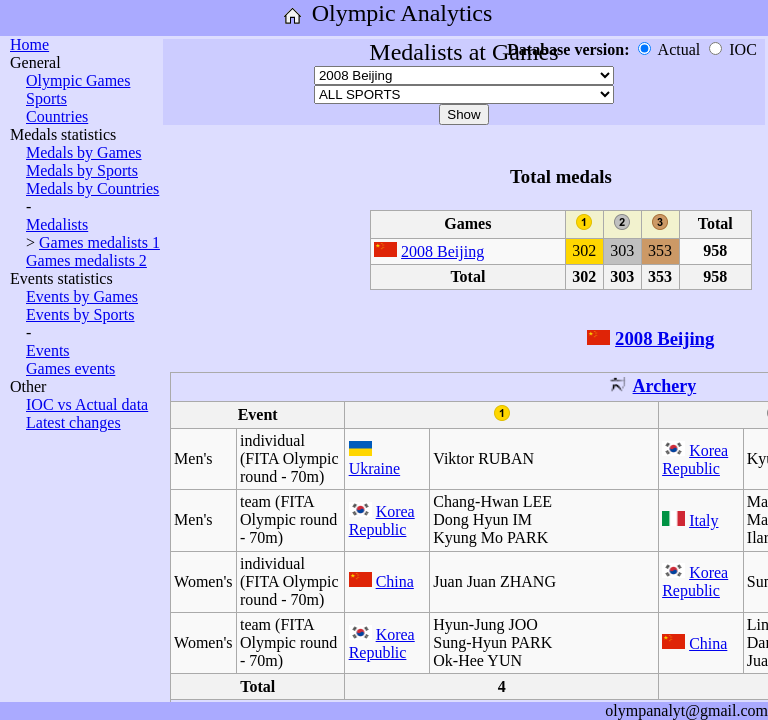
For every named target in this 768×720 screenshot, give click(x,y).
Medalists (57, 224)
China (395, 581)
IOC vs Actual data (87, 404)
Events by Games (82, 296)
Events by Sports (80, 314)
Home (29, 44)
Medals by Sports (82, 170)
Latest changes (73, 422)
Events (48, 350)
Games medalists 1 (99, 242)
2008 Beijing (442, 251)
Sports (46, 98)
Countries (57, 116)
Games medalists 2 (86, 260)
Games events (70, 368)
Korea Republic (695, 459)
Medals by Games (84, 152)
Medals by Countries (92, 188)
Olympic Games (78, 80)
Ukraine (375, 468)
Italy (703, 520)
